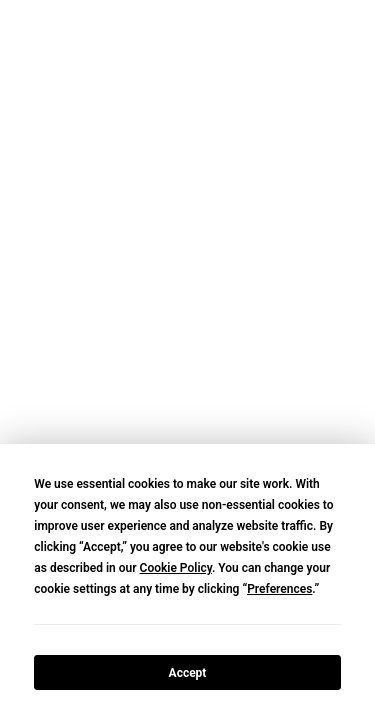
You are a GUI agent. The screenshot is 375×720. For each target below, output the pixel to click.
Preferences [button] (279, 589)
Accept (188, 673)
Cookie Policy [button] (176, 568)
